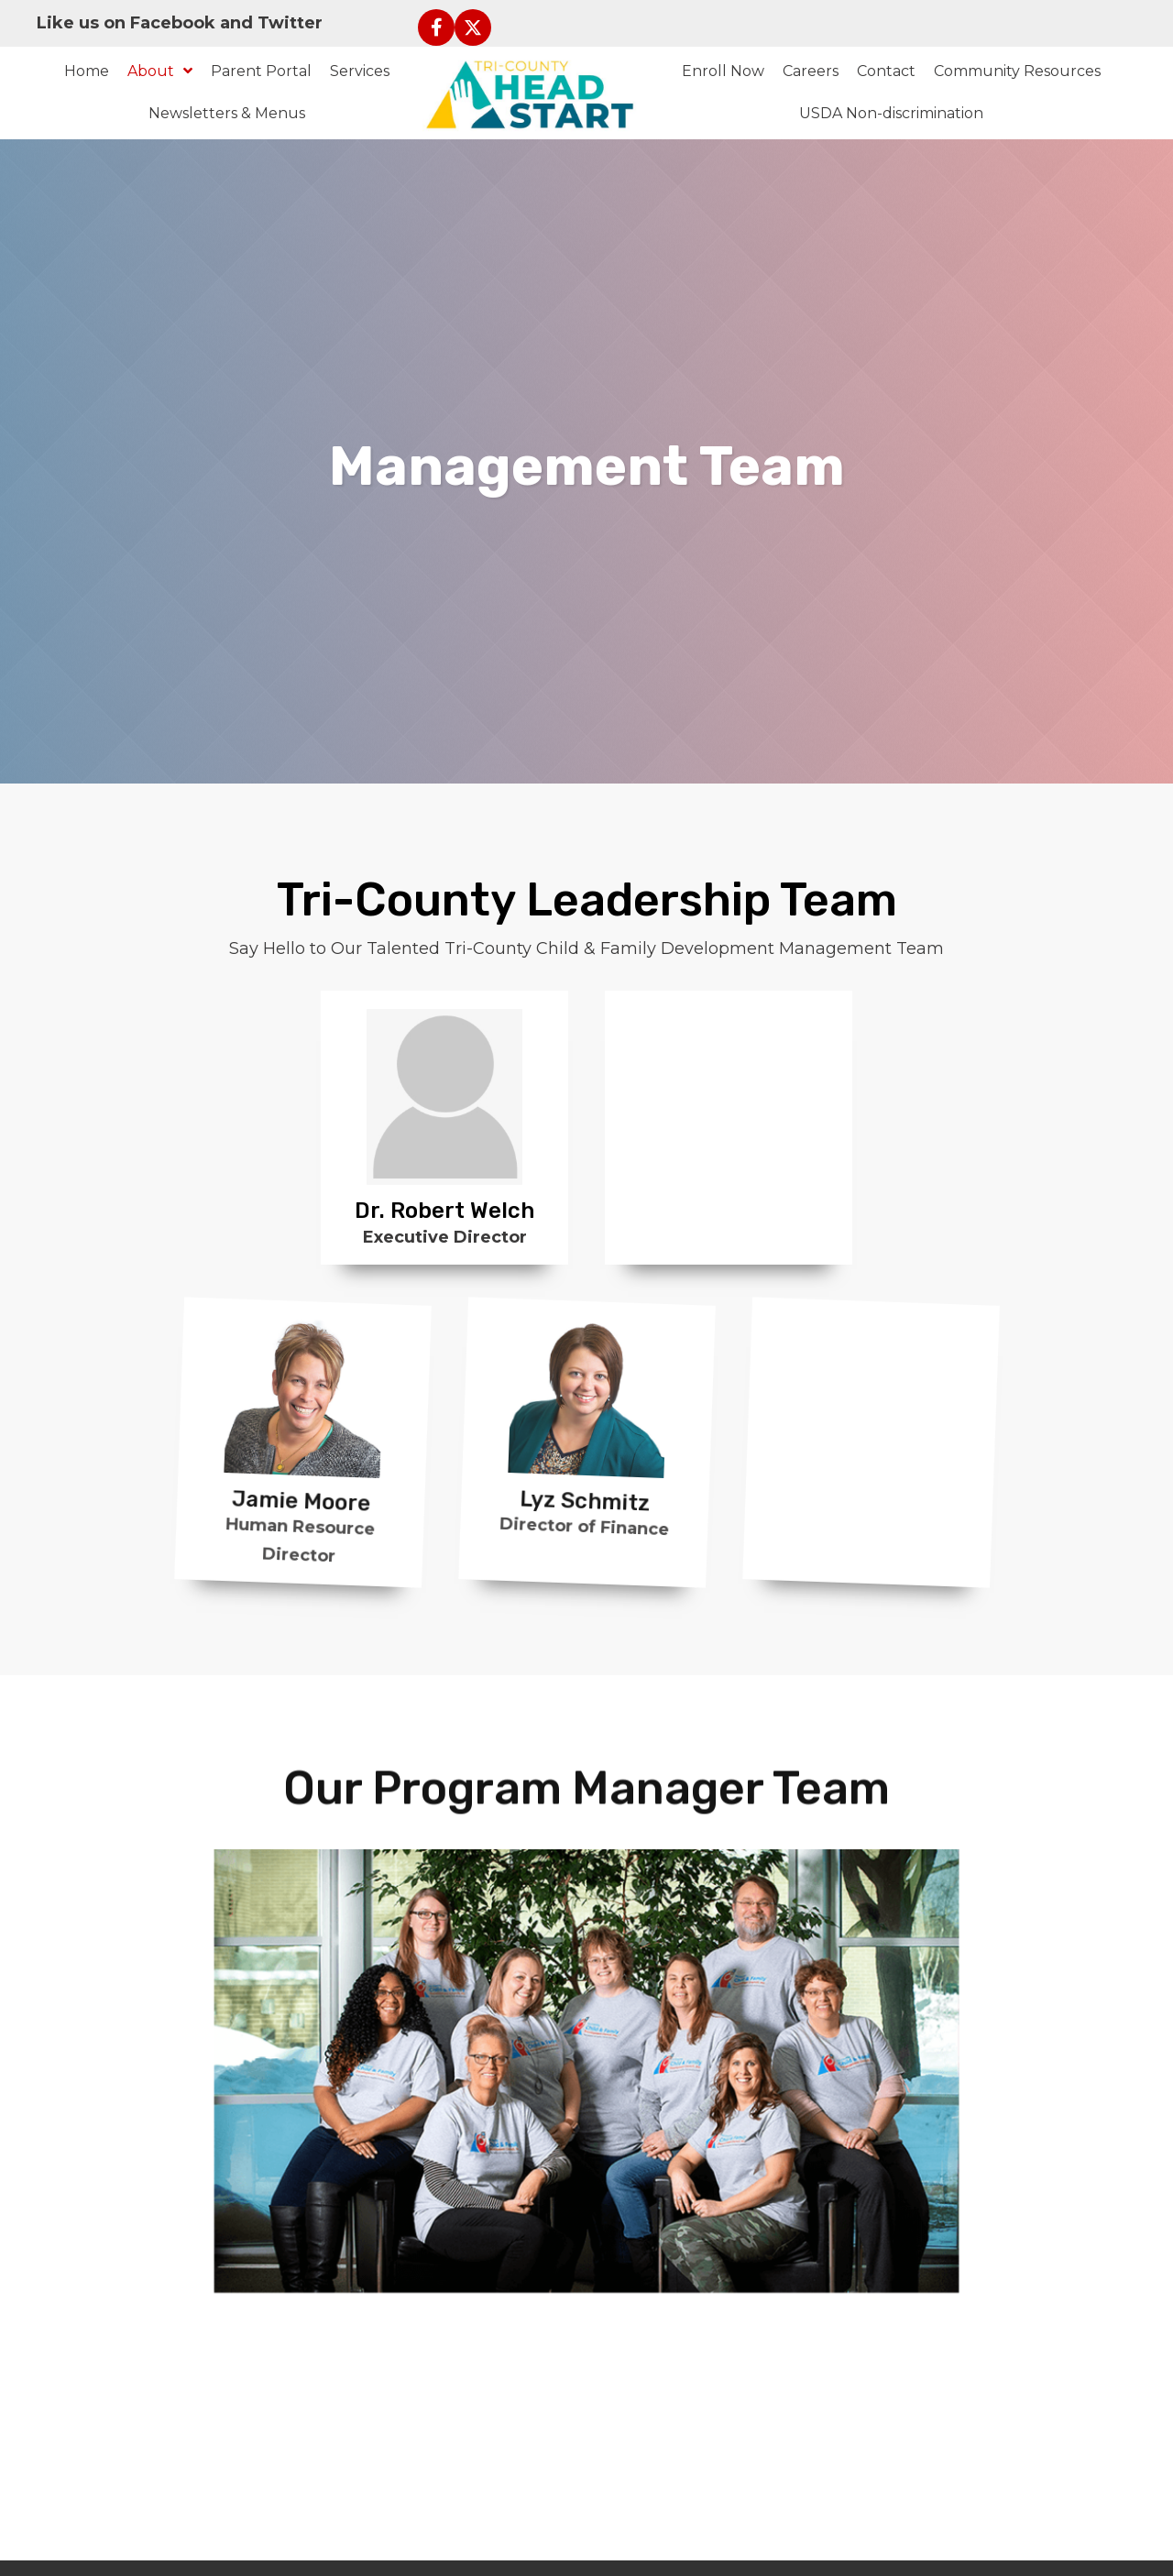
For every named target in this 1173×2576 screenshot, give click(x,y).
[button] (436, 27)
